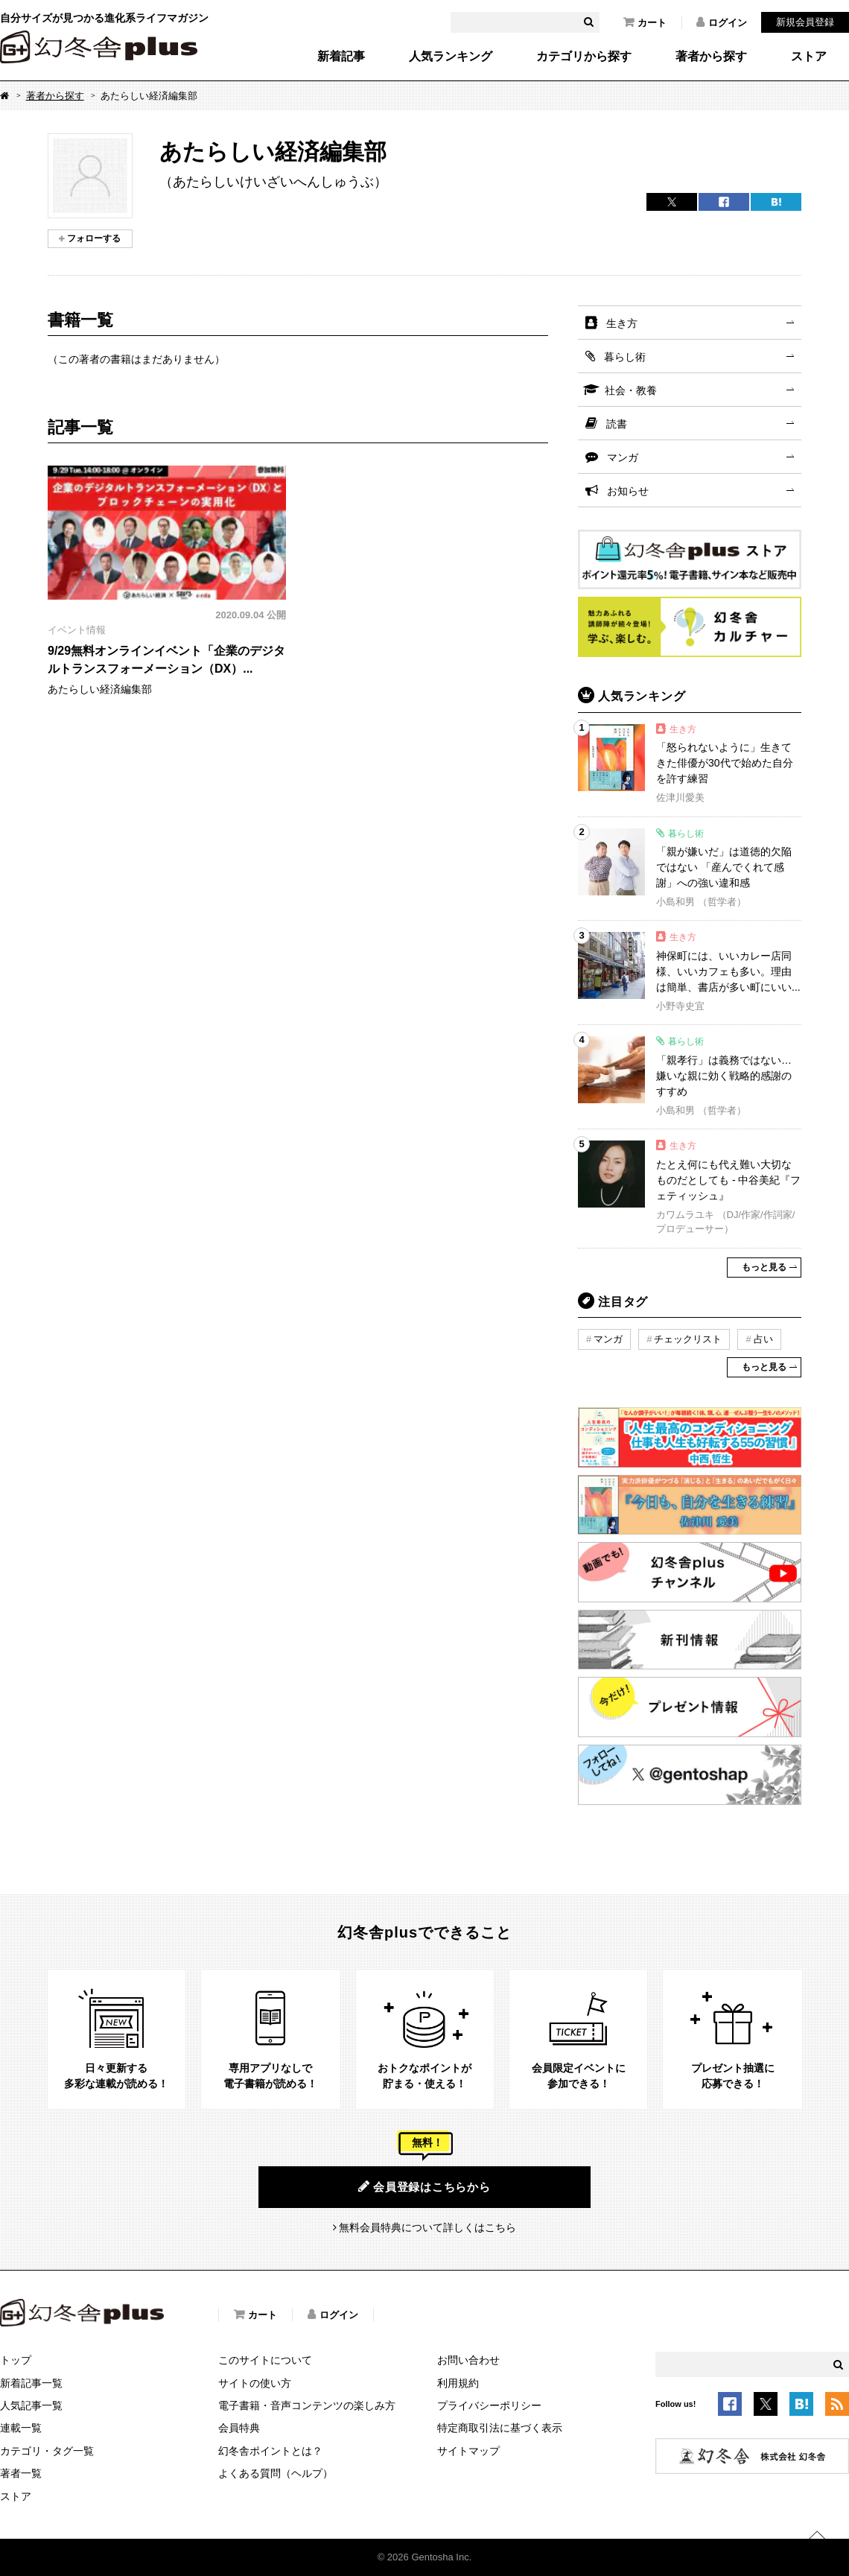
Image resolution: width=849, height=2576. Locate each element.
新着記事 (341, 57)
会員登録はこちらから (424, 2186)
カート (645, 22)
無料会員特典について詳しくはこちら (427, 2227)
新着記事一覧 (31, 2383)
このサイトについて (265, 2360)
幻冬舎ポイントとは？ (270, 2451)
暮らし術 (625, 357)
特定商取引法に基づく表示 (499, 2428)
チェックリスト (688, 1339)
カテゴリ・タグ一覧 (47, 2451)
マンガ (622, 457)
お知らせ (628, 491)
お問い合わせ (468, 2360)
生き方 (621, 323)
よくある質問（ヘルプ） (275, 2473)
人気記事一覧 (31, 2405)
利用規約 (458, 2383)
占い (763, 1339)
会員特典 (239, 2428)
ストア (809, 57)
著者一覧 (21, 2473)
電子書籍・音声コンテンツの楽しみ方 (306, 2405)
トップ (15, 2360)
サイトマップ (468, 2451)
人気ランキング (450, 57)
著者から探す (711, 57)
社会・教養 (631, 390)
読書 (616, 424)
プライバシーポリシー (489, 2405)
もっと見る (764, 1267)
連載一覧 (21, 2428)
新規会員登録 (805, 22)
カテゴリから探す (584, 57)
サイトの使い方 (254, 2383)
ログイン (721, 22)
